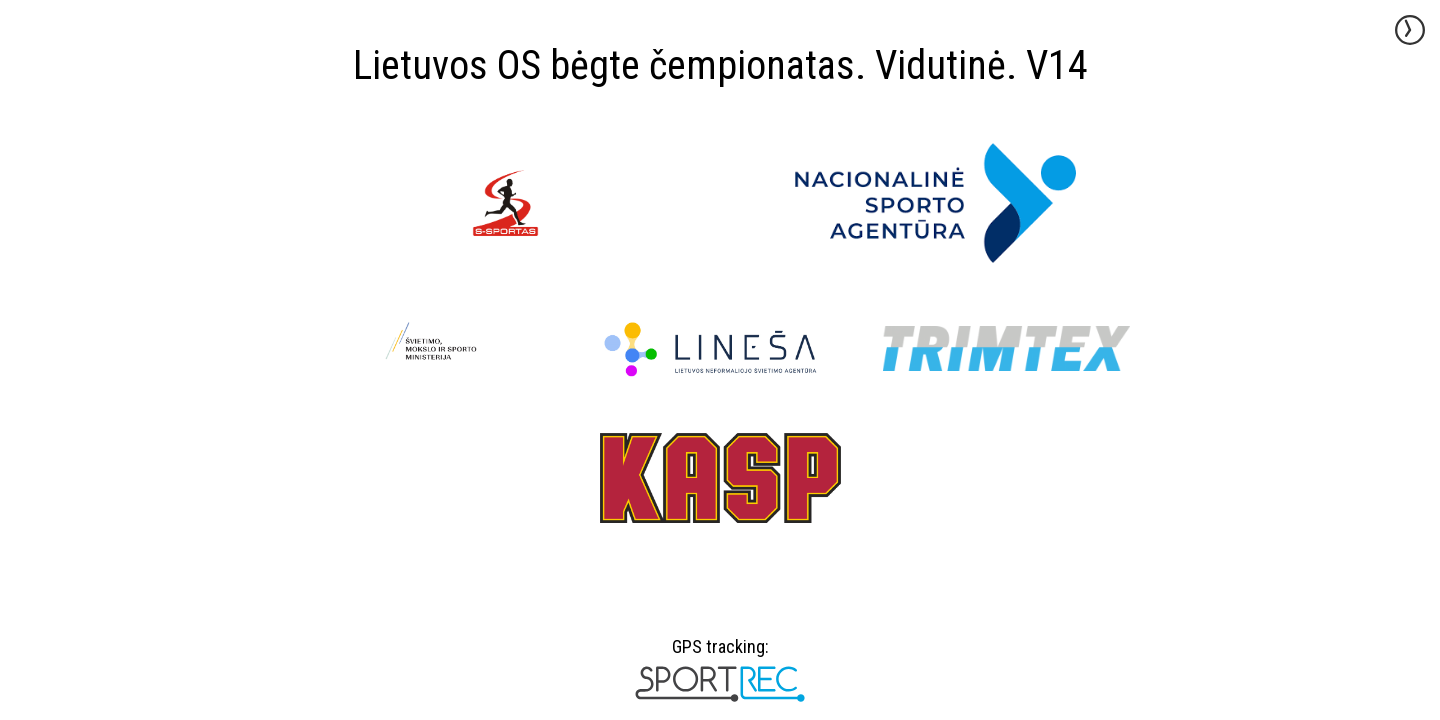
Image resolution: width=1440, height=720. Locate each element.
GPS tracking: (719, 654)
